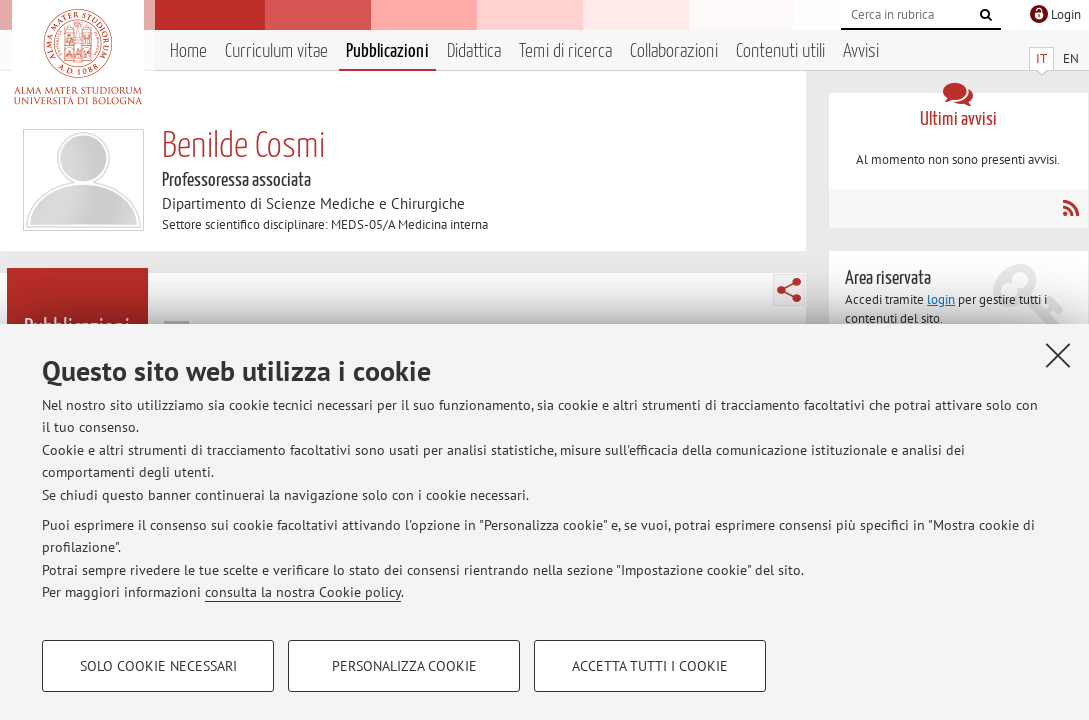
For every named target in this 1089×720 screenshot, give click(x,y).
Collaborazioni (674, 51)
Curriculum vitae (276, 51)
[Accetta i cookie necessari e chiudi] (1058, 355)
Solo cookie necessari (158, 666)
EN (1071, 58)
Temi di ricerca (565, 51)
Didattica (474, 51)
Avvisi (861, 51)
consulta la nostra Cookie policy (303, 592)
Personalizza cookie (404, 666)
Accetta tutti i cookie (650, 666)
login (941, 299)
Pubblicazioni (387, 51)
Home (188, 51)
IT (1041, 58)
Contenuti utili (780, 51)
